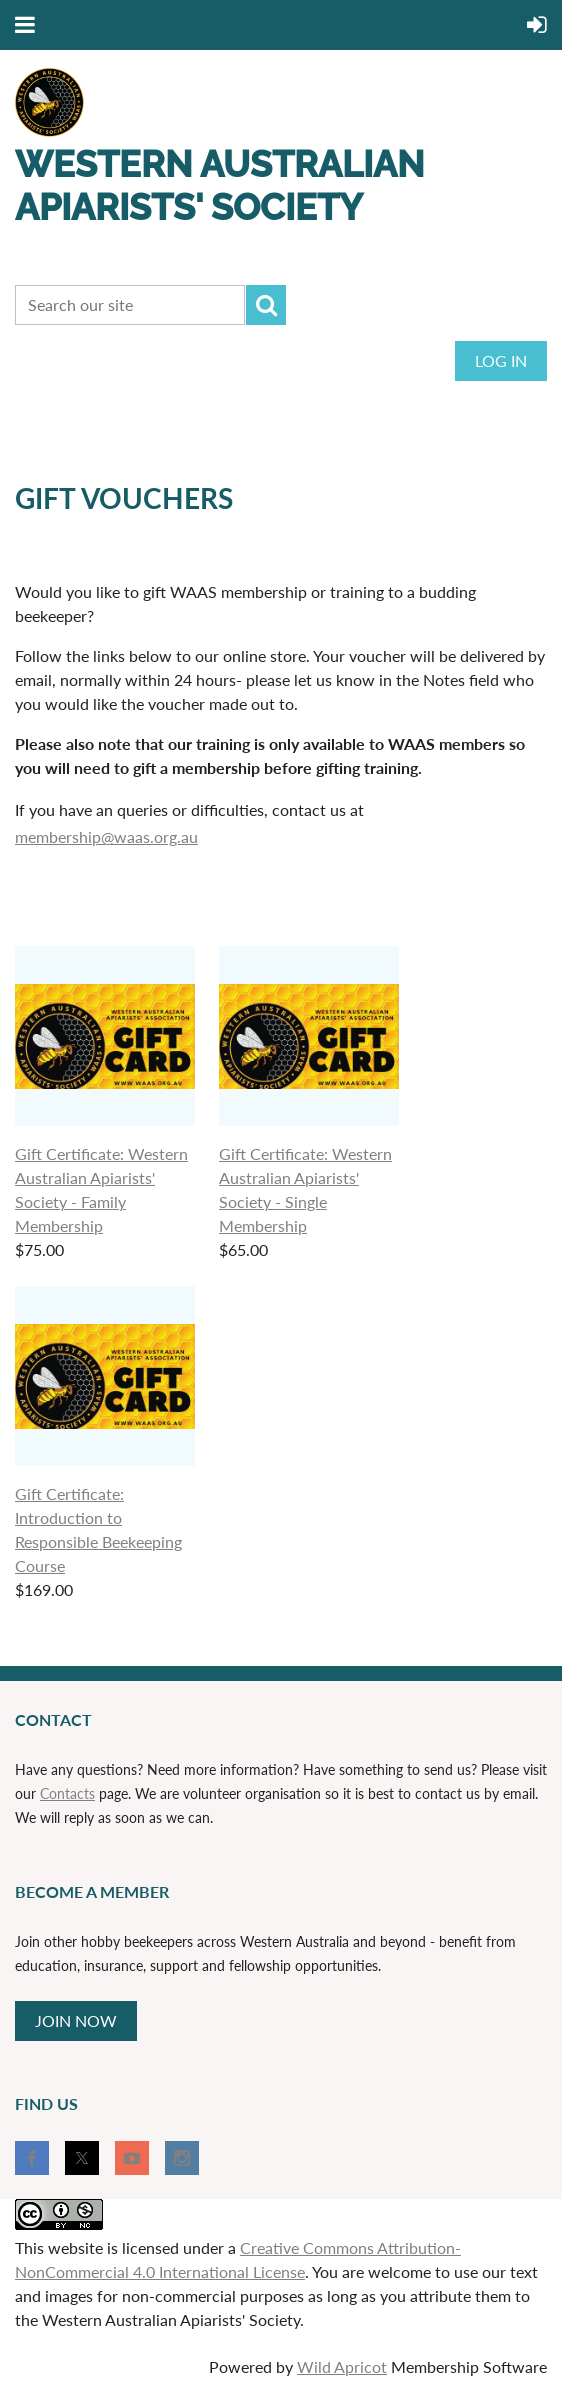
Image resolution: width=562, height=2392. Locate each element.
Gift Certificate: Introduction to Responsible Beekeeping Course (98, 1529)
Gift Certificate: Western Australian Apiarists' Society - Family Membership (101, 1189)
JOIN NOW (76, 2020)
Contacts (67, 1793)
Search (266, 305)
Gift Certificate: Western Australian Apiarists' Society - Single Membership (305, 1189)
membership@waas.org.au (106, 836)
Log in (501, 360)
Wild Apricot (342, 2366)
